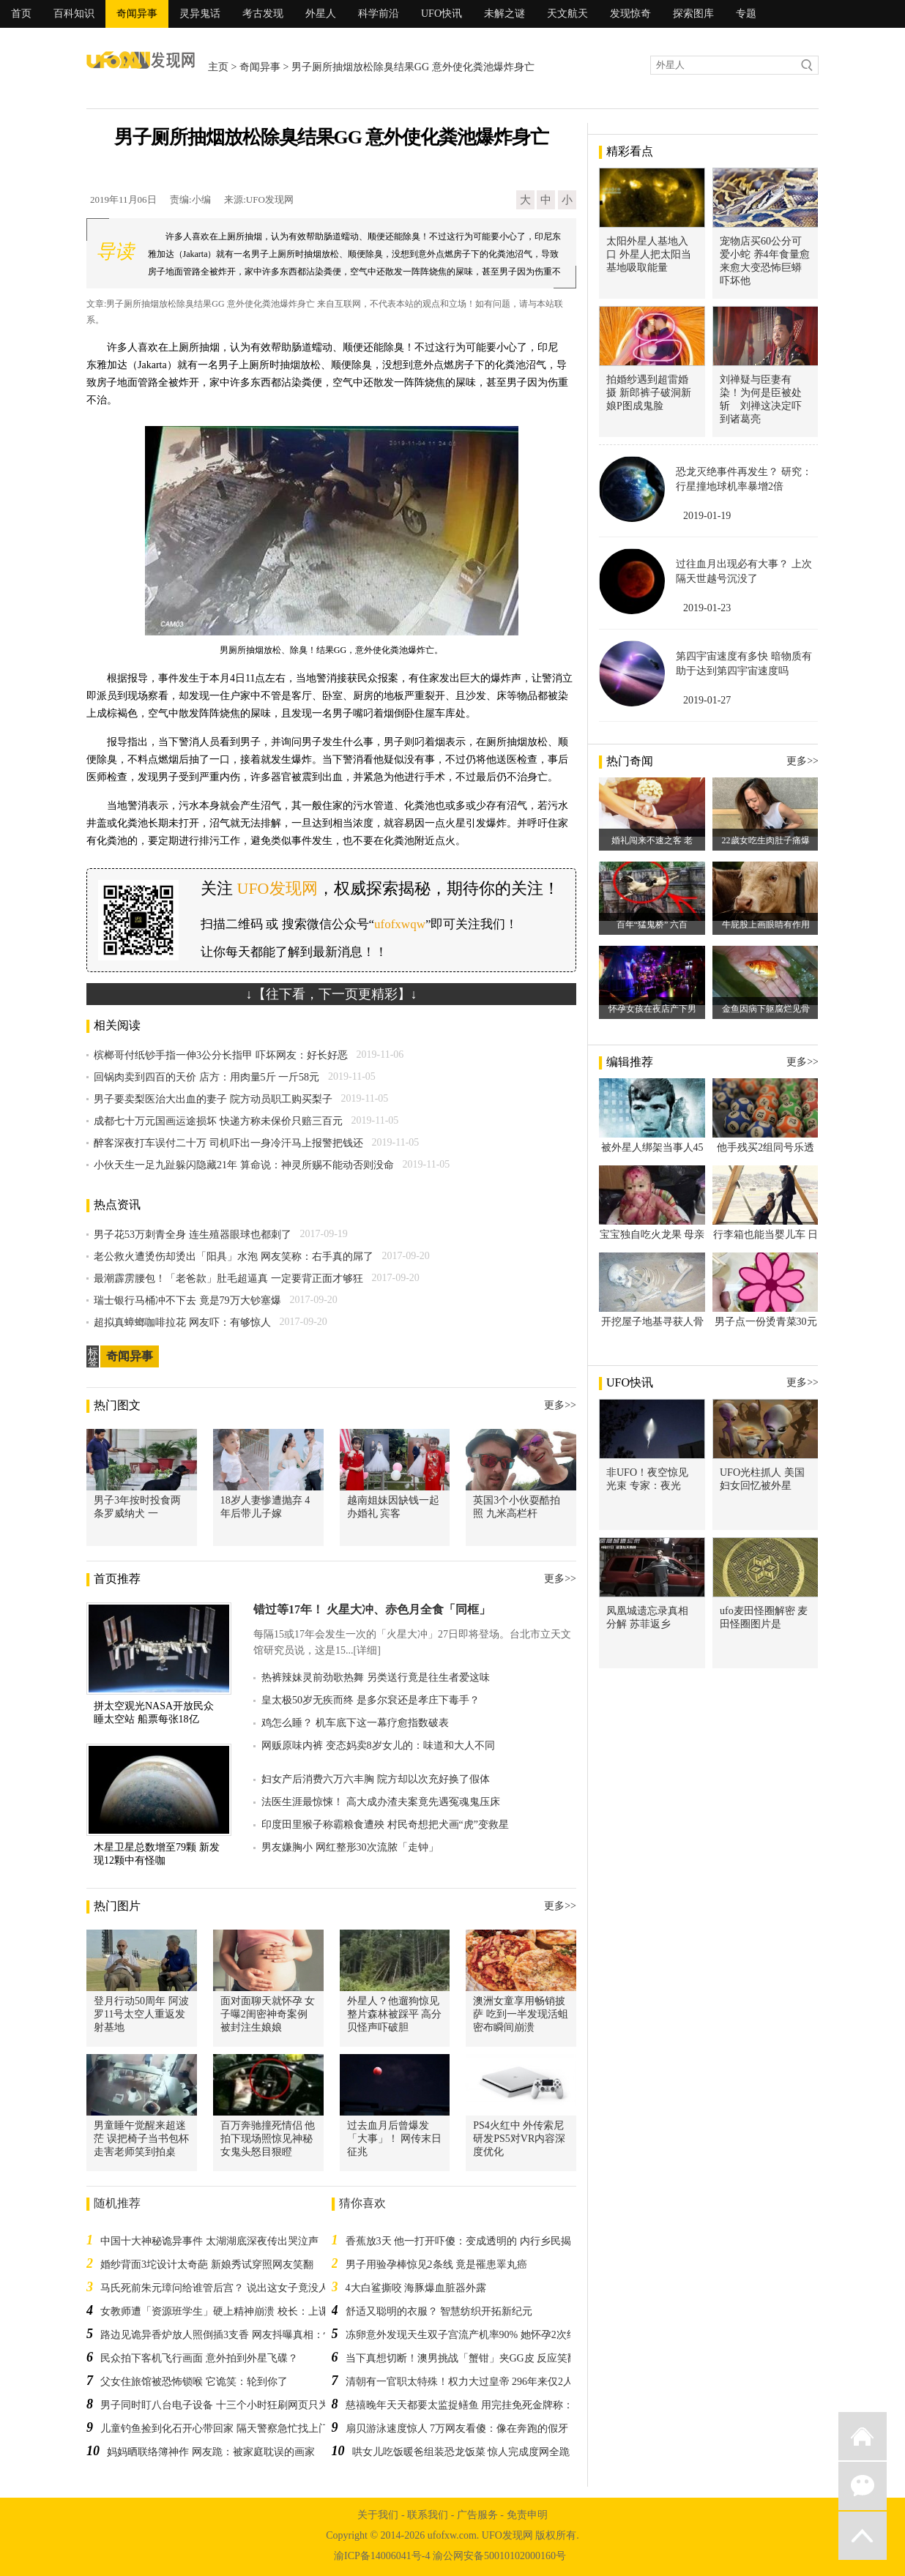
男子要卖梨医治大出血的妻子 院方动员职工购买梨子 (213, 1099)
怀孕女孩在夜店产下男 (652, 1009)
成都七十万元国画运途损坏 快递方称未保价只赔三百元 (218, 1121)
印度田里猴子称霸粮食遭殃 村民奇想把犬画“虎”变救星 (385, 1824)
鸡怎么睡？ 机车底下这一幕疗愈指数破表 (355, 1722)
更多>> (560, 1405)
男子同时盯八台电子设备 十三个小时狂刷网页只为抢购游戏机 (240, 2405)
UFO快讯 (441, 13)
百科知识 (73, 13)
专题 (746, 13)
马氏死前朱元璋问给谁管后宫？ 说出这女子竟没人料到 (224, 2287)
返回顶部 (862, 2536)
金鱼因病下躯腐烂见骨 (766, 1009)
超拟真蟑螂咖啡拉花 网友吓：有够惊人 (182, 1322)
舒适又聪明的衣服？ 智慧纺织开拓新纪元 (439, 2311)
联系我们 (427, 2514)
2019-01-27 (707, 700)
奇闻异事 (136, 13)
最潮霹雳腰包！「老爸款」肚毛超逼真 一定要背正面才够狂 (228, 1278)
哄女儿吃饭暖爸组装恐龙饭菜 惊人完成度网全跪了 (466, 2451)
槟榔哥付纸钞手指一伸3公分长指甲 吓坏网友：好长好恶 (221, 1055)
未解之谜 (504, 13)
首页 (21, 13)
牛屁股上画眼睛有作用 (766, 924)
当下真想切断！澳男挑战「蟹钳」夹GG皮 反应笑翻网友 (472, 2358)
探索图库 (693, 13)
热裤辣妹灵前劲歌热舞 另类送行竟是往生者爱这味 (375, 1677)
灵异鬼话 (199, 13)
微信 (862, 2486)
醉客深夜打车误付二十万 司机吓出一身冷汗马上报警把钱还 (228, 1143)
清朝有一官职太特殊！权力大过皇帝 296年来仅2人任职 (470, 2381)
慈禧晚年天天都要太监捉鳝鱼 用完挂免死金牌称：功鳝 (470, 2405)
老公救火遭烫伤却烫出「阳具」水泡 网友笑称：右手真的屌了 (233, 1256)
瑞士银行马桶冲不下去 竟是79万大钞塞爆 (187, 1300)
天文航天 (567, 13)
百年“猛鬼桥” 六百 (652, 924)
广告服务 (477, 2514)
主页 (218, 66)
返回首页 (862, 2436)
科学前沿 (378, 13)
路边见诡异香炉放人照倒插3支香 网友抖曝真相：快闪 (222, 2334)
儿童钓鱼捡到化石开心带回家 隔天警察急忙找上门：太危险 (235, 2428)
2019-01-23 (707, 607)
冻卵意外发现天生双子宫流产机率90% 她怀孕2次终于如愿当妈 (487, 2334)
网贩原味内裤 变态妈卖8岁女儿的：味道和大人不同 (378, 1745)
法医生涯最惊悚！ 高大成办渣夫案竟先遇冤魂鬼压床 (380, 1801)
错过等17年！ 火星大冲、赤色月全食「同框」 (372, 1609)
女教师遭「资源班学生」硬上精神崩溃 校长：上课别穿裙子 (235, 2311)
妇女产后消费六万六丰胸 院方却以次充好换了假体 (375, 1779)
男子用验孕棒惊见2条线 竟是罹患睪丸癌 (437, 2264)
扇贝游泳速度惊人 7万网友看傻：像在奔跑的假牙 (457, 2428)
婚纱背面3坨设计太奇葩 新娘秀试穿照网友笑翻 (206, 2264)
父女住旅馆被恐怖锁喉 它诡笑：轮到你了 (194, 2381)
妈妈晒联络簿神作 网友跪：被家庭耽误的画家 (211, 2451)
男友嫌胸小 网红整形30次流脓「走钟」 (350, 1847)
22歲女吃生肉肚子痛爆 (766, 840)
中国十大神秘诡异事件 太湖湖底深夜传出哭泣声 (209, 2241)
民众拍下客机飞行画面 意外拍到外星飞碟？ (199, 2358)
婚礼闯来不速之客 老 (652, 840)
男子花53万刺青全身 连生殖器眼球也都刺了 (192, 1234)
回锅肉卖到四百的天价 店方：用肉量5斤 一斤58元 (206, 1077)
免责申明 (527, 2514)
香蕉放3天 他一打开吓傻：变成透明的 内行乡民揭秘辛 (469, 2241)
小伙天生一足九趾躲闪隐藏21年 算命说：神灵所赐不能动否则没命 (244, 1165)
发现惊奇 (630, 13)
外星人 (320, 13)
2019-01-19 (707, 515)
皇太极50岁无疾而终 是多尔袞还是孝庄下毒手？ (370, 1700)
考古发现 (262, 13)
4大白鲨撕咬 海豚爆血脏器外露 (416, 2287)
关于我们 (377, 2514)
